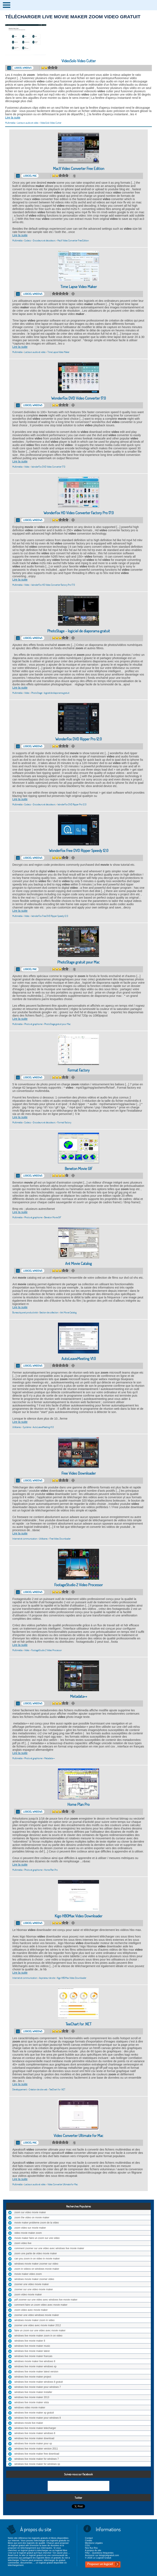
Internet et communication (24, 1538)
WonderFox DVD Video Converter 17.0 (78, 398)
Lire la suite (12, 117)
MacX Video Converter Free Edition (78, 168)
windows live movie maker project (32, 2376)
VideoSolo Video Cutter (78, 61)
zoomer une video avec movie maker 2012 (37, 2325)
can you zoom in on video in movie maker (37, 2258)
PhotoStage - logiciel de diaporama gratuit (78, 631)
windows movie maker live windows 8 (34, 2361)
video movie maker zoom (28, 2232)
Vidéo (26, 466)
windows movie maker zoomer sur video (36, 2263)
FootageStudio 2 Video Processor (78, 1585)
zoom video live (22, 2243)
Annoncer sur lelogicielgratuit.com (102, 2555)
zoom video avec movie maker (31, 2310)
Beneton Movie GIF (78, 1168)
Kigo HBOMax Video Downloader (78, 1916)
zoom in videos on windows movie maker (36, 2268)
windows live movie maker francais (33, 2356)
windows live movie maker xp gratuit (34, 2412)
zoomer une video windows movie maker (36, 2315)
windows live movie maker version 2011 (36, 2448)
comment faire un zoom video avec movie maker (40, 2304)
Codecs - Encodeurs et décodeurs (39, 240)
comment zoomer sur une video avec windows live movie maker (49, 2248)
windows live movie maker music (32, 2345)
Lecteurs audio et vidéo (27, 122)
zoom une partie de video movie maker (35, 2253)
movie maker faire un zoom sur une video (37, 2238)
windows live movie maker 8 (29, 2340)
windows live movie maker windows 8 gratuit (38, 2381)
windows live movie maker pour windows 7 (37, 2387)
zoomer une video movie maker (31, 2284)
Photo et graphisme (33, 1024)
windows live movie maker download (34, 2438)
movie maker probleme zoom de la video (36, 2222)
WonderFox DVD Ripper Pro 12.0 (78, 739)
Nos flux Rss (91, 2548)
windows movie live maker (28, 2423)
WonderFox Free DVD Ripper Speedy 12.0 (78, 850)
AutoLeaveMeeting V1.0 (78, 1359)
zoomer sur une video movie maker (33, 2289)
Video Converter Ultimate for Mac (78, 2135)
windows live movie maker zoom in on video (38, 2335)
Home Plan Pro (78, 1804)
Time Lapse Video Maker (78, 287)
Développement (19, 2089)
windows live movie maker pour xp (33, 2443)
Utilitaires (16, 1427)
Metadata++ (78, 1696)
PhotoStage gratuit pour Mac (78, 962)
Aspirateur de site (47, 1977)
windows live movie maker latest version (36, 2371)
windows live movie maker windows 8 (34, 2433)
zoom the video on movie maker (31, 2217)
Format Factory (79, 1070)
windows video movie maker (29, 2407)
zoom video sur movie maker (30, 2227)
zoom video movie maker (28, 2294)
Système (27, 1427)
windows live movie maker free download (36, 2453)
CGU (87, 2545)
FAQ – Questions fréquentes (99, 2553)
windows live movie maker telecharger (35, 2428)
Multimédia (10, 122)
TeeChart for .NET (78, 2024)
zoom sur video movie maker (30, 2212)
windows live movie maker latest (32, 2351)
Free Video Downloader (78, 1473)
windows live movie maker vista (31, 2402)
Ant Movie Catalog (78, 1263)
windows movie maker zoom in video (34, 2320)
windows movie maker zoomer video (34, 2279)
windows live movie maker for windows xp (37, 2464)
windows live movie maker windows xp (35, 2366)
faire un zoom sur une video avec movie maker (40, 2330)
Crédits (88, 2540)
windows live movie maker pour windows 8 (37, 2417)
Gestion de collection (48, 1312)
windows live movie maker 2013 (31, 2397)
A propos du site (93, 2550)
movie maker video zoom (28, 2274)
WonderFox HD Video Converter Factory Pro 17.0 (79, 513)
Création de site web (38, 2089)
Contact (89, 2538)
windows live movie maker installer (33, 2392)
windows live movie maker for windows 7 (36, 2458)
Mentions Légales (94, 2543)
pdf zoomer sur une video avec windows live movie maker (45, 2299)
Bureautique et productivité (25, 1312)
